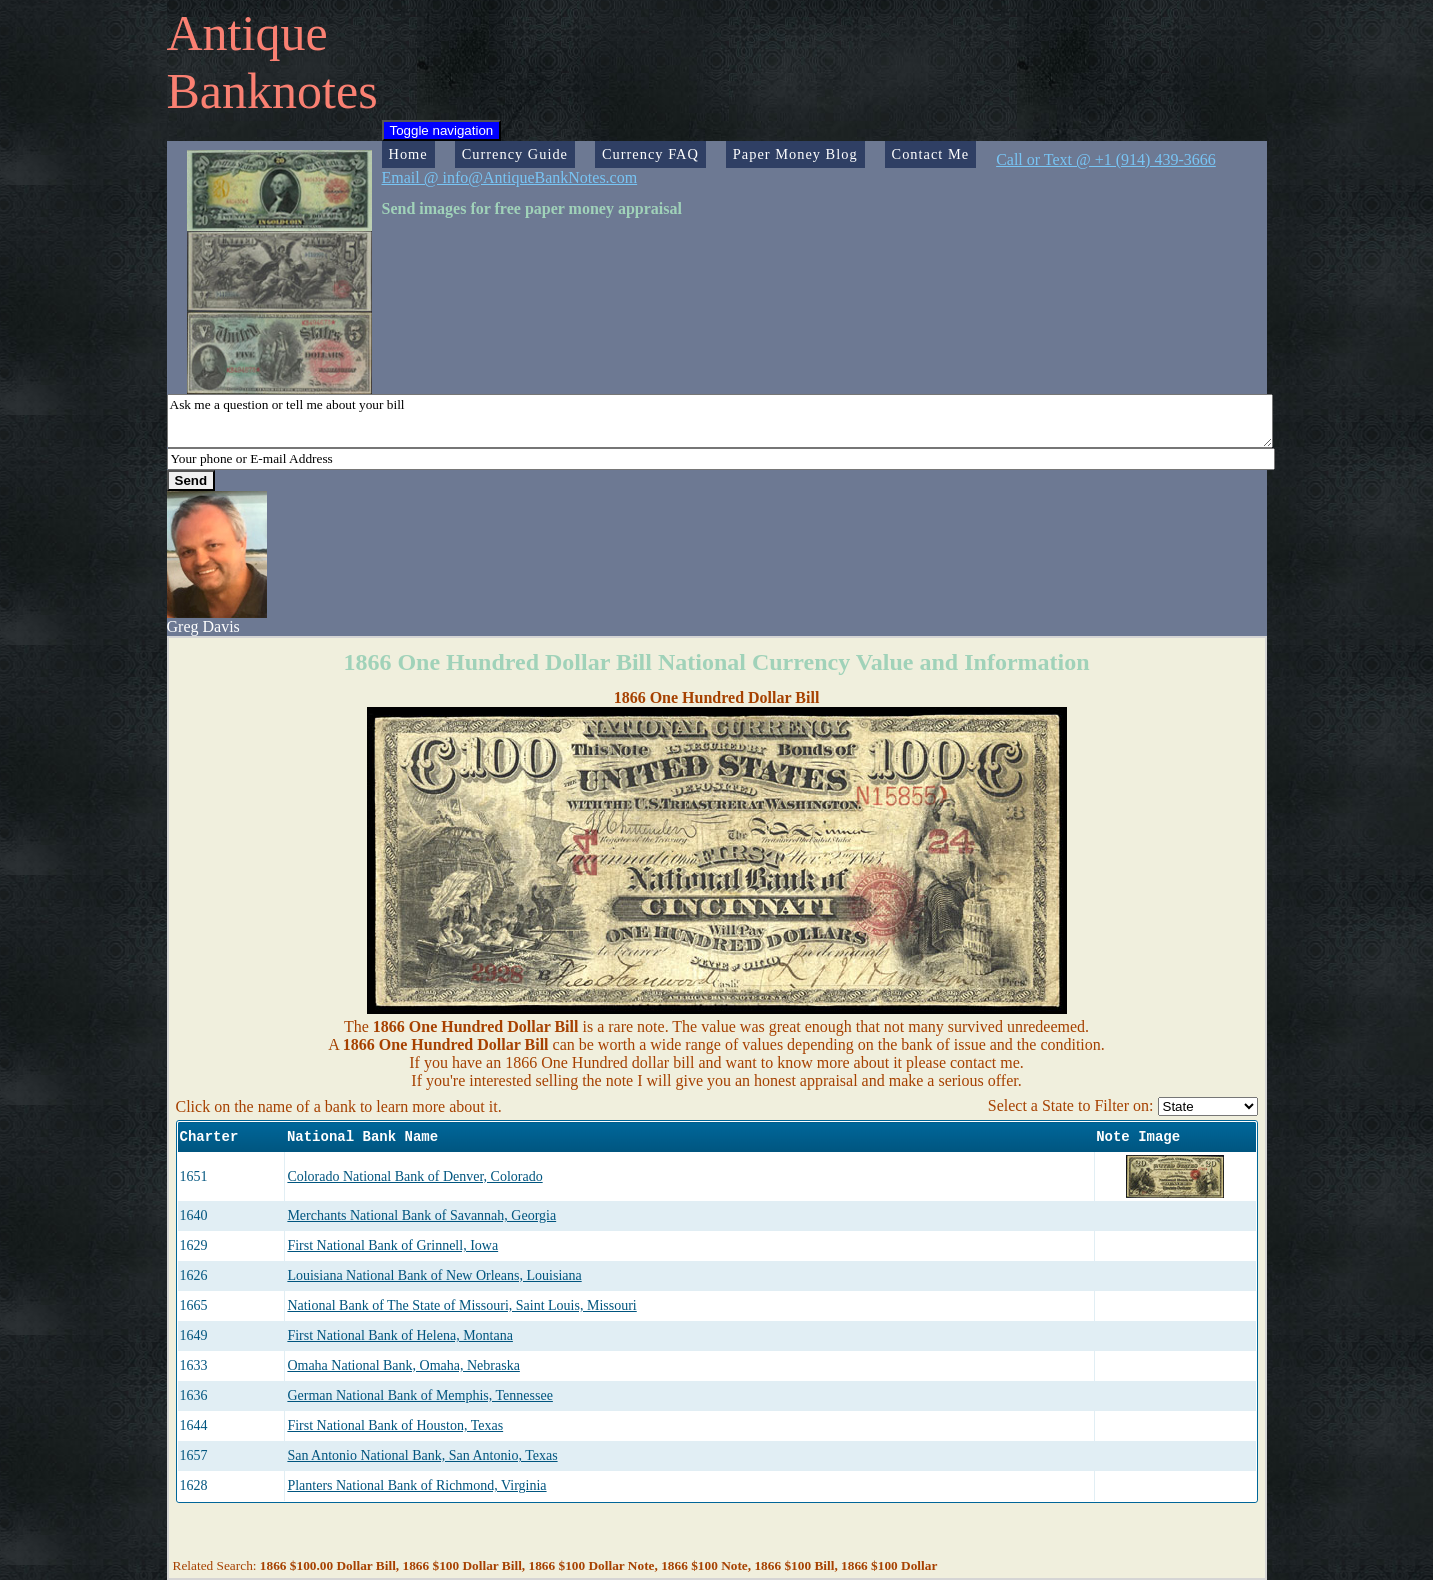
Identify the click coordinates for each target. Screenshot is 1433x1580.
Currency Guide (515, 154)
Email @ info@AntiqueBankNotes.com (510, 177)
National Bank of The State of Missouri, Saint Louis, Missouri (461, 1305)
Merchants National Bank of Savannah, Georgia (421, 1215)
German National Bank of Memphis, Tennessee (419, 1395)
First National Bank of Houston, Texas (395, 1425)
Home (408, 154)
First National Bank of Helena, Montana (400, 1335)
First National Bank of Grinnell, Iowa (392, 1245)
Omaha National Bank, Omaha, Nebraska (403, 1365)
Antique (247, 33)
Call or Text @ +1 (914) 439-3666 (1106, 159)
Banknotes (272, 91)
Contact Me (931, 154)
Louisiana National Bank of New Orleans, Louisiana (434, 1275)
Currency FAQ (650, 154)
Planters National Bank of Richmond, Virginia (416, 1485)
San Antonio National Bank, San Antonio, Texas (422, 1455)
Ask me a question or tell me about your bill (720, 421)
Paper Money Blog (795, 154)
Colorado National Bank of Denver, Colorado (414, 1176)
